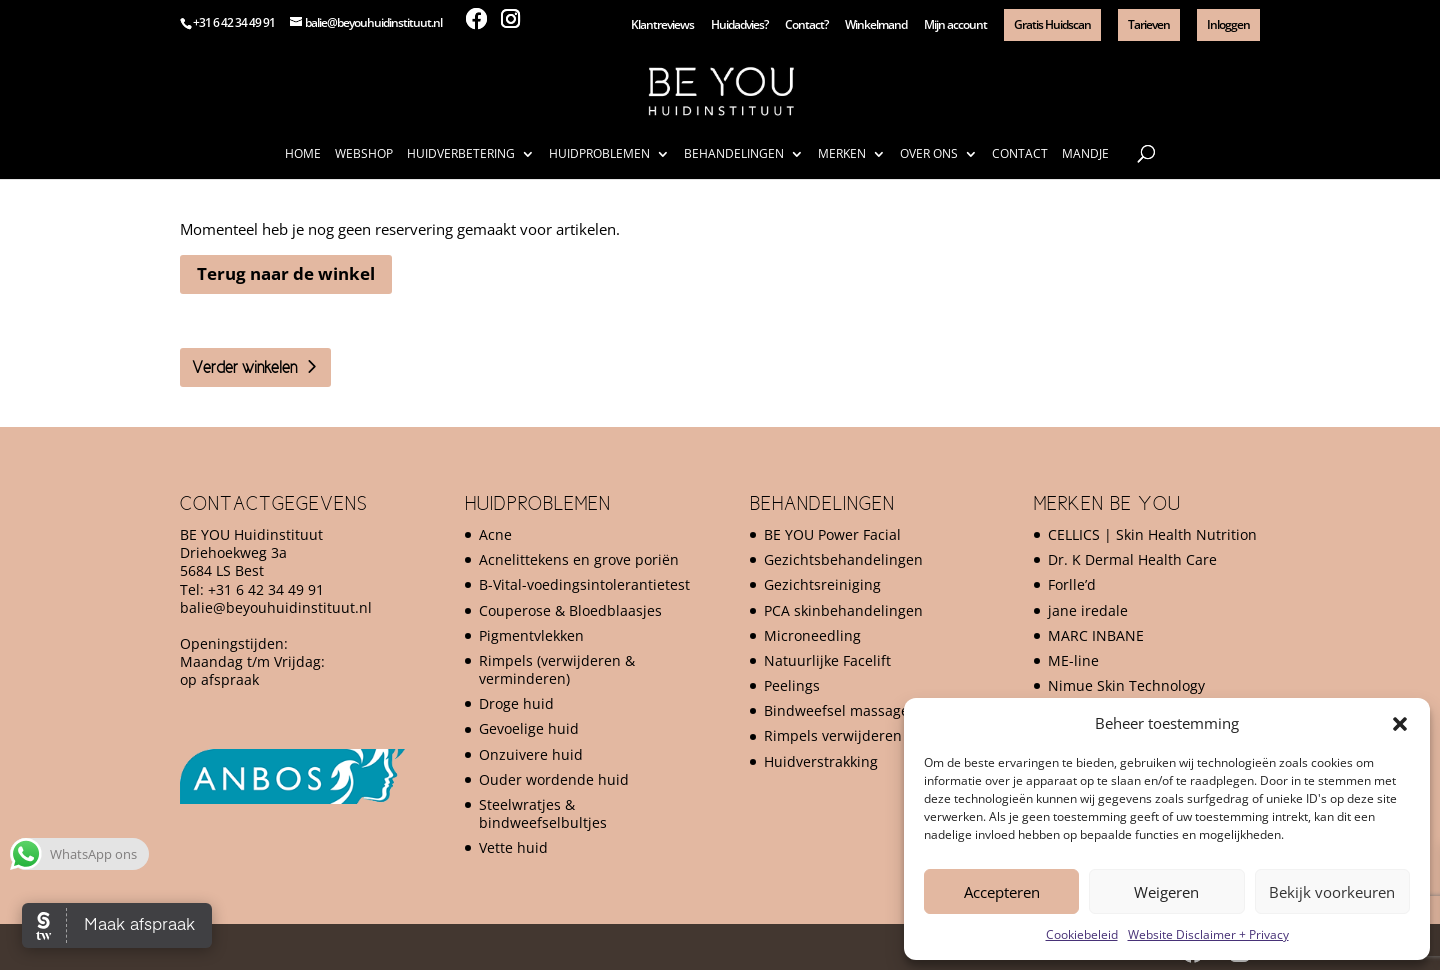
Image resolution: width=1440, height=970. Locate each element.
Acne (495, 534)
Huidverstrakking (821, 761)
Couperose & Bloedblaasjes (570, 610)
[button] (1400, 724)
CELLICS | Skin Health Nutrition (1152, 534)
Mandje (1085, 154)
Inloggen (1228, 24)
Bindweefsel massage (836, 710)
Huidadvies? (739, 26)
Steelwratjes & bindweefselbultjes (543, 813)
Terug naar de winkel (286, 273)
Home (303, 154)
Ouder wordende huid (554, 779)
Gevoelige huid (529, 728)
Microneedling (812, 635)
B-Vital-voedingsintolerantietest (584, 584)
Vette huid (513, 847)
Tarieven (1149, 24)
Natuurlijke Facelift (827, 660)
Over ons (929, 154)
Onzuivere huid (531, 754)
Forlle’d (1072, 584)
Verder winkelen (244, 367)
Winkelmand (876, 26)
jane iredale (1088, 610)
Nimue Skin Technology (1126, 685)
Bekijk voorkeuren (1332, 892)
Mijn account (955, 26)
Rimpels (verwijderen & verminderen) (557, 669)
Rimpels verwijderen (833, 735)
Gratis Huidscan (1052, 24)
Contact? (806, 26)
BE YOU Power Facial (832, 534)
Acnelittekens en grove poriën (579, 559)
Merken (842, 154)
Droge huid (516, 703)
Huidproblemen (599, 154)
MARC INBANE (1096, 635)
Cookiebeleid (1082, 934)
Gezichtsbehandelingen (843, 559)
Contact (1020, 154)
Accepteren (1002, 892)
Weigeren (1166, 892)
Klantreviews (662, 26)
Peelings (792, 685)
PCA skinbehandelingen (843, 610)
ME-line (1073, 660)
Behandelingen (734, 154)
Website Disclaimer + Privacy (1208, 934)
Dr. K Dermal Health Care (1132, 559)
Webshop (364, 154)
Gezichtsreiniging (822, 584)
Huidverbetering (461, 154)
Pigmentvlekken (531, 635)
